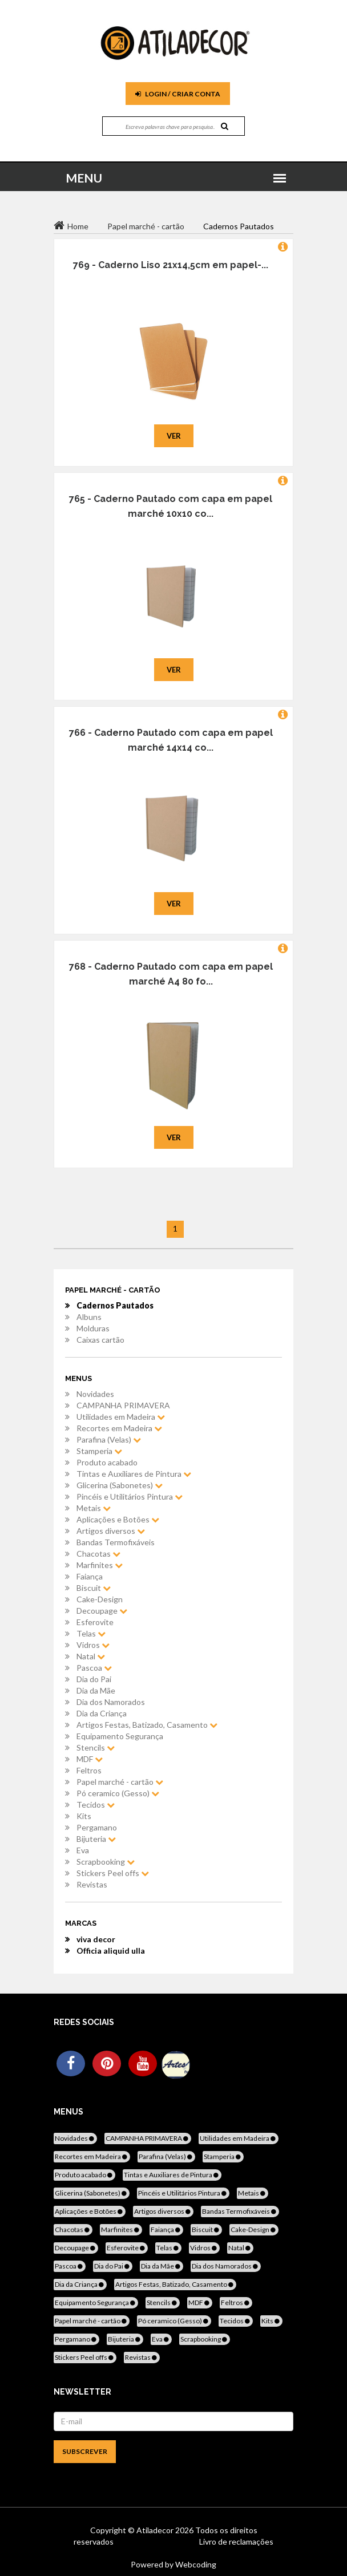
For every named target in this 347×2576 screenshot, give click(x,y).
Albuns (89, 1317)
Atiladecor (155, 2530)
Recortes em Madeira (119, 1428)
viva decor (95, 1939)
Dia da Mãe (95, 1690)
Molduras (93, 1328)
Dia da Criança (101, 1713)
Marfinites (99, 1565)
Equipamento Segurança (119, 1736)
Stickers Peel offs (112, 1873)
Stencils (95, 1747)
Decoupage (101, 1610)
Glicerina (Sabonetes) (119, 1485)
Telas (91, 1633)
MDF (89, 1759)
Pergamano (96, 1827)
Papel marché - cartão (119, 1782)
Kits (83, 1816)
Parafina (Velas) (108, 1439)
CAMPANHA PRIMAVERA (123, 1405)
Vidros (93, 1645)
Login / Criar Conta (177, 94)
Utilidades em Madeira (120, 1416)
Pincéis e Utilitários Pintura (129, 1496)
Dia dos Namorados (110, 1702)
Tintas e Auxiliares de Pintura (133, 1474)
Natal (90, 1656)
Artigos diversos (110, 1531)
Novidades (95, 1394)
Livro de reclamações (236, 2541)
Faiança (89, 1576)
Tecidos (95, 1804)
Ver (174, 435)
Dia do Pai (93, 1679)
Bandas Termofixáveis (115, 1542)
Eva (82, 1850)
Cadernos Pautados (115, 1305)
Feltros (89, 1770)
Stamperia (99, 1451)
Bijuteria (96, 1839)
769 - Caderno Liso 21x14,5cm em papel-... (170, 265)
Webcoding (195, 2564)
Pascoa (94, 1667)
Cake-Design (99, 1599)
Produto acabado (107, 1462)
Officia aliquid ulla (110, 1950)
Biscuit (93, 1588)
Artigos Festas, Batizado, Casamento (146, 1725)
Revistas (91, 1884)
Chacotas (98, 1553)
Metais (93, 1508)
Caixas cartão (100, 1339)
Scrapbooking (105, 1861)
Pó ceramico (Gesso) (117, 1793)
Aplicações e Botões (117, 1519)
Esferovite (95, 1622)
